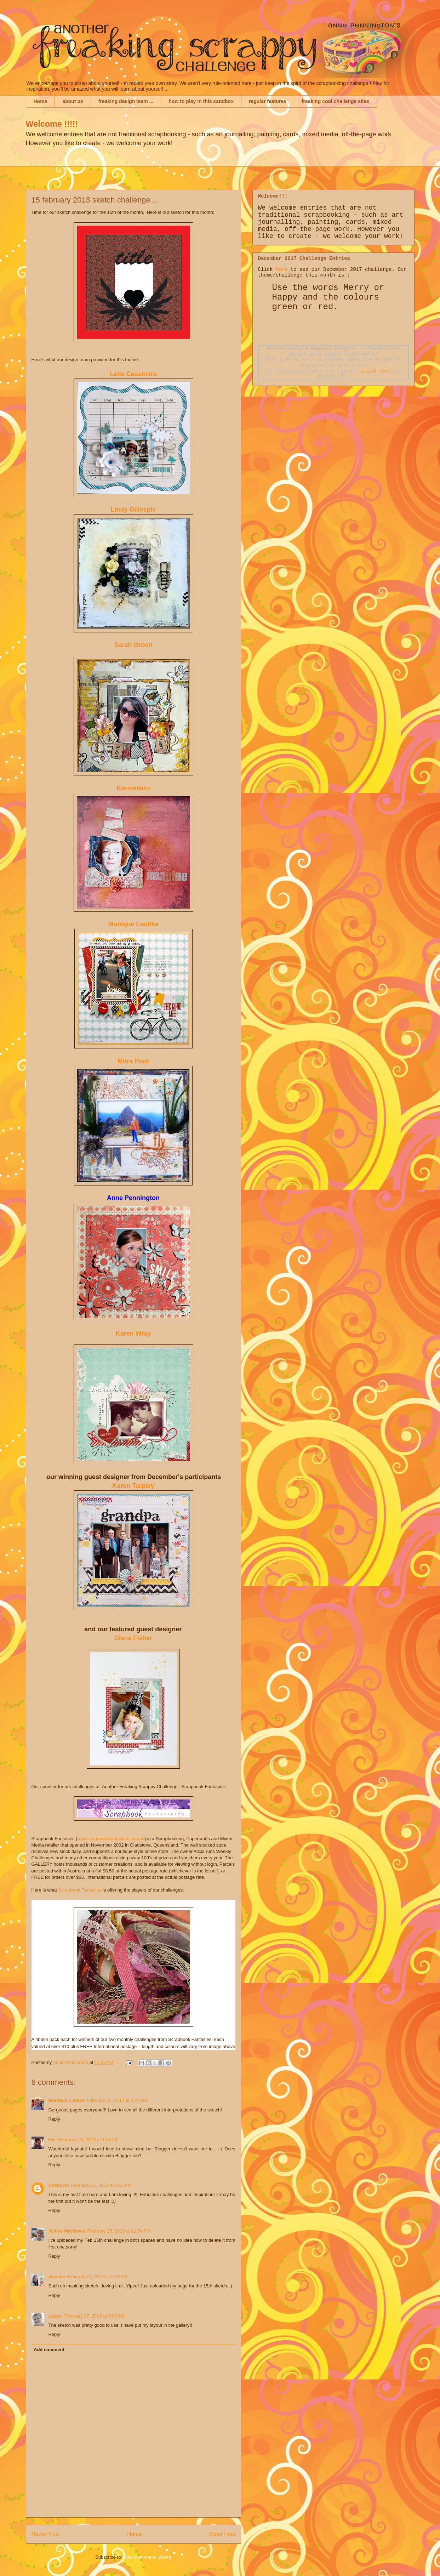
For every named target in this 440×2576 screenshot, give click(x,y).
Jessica (56, 2276)
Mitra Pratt (133, 1061)
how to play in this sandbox (201, 101)
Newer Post (46, 2534)
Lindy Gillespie (133, 509)
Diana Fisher (133, 1638)
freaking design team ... (126, 101)
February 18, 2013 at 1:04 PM (88, 2139)
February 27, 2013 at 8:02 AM (97, 2276)
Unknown (58, 2185)
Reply (54, 2119)
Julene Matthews (66, 2231)
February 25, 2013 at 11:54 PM (118, 2231)
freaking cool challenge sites (335, 101)
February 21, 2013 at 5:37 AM (101, 2185)
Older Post (222, 2534)
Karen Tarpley (133, 1485)
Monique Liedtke (133, 924)
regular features (267, 101)
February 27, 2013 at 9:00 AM (94, 2316)
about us (72, 101)
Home (40, 101)
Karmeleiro (133, 788)
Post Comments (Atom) (147, 2557)
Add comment (49, 2349)
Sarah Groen (133, 644)
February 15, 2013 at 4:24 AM (117, 2100)
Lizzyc (55, 2316)
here (282, 269)
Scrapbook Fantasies (79, 1890)
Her (52, 2139)
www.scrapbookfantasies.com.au (111, 1838)
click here (376, 371)
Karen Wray (133, 1333)
